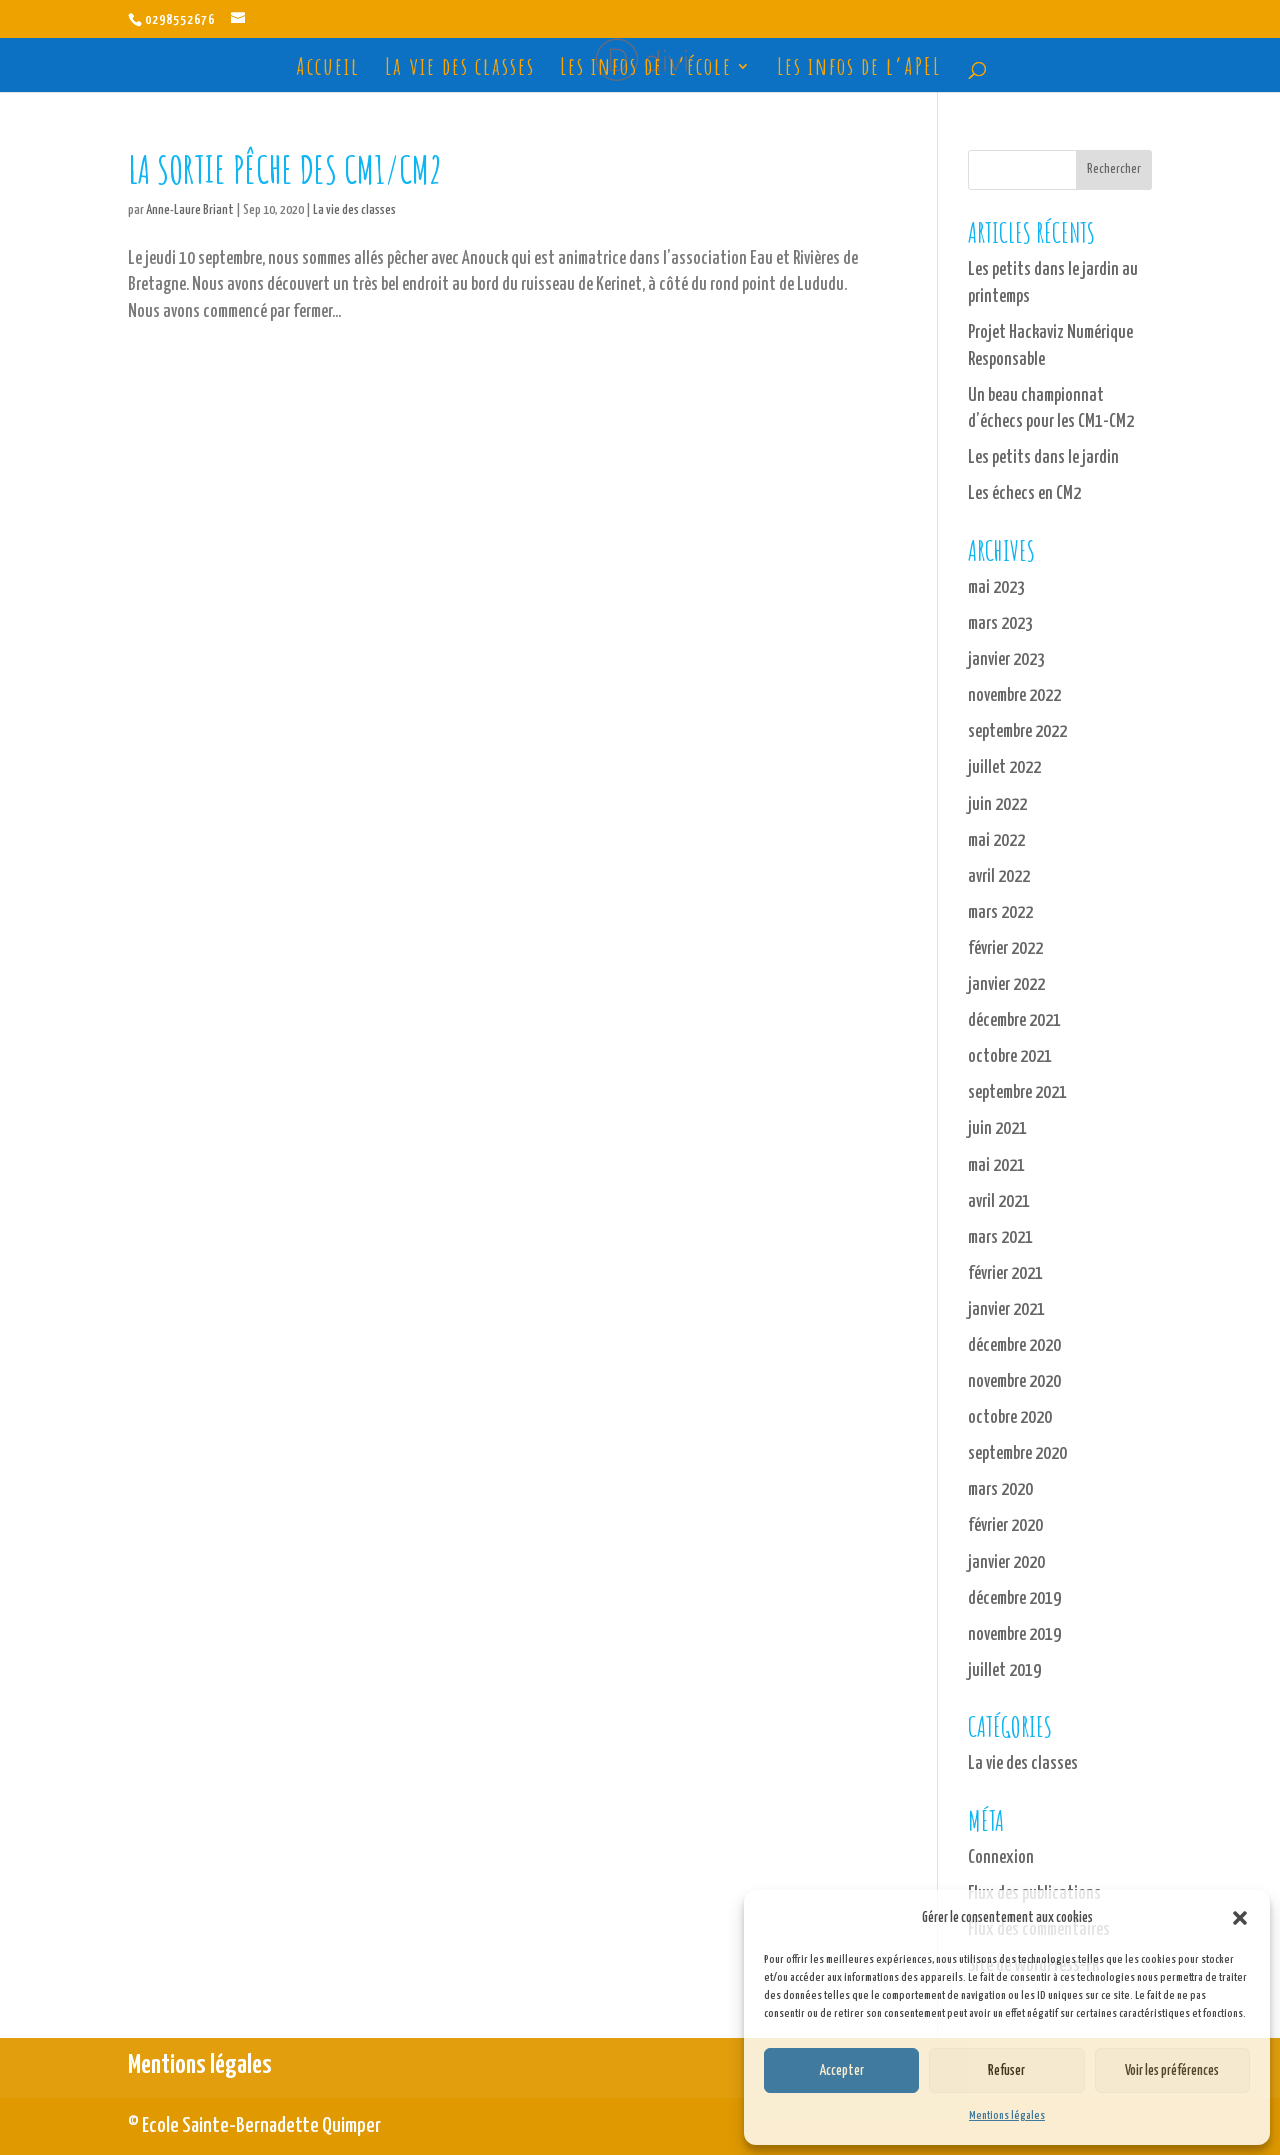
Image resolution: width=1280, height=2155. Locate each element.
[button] (1240, 1918)
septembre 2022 (1017, 732)
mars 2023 (1000, 624)
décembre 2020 (1014, 1346)
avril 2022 (999, 877)
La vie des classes (460, 70)
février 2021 (1005, 1274)
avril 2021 (999, 1202)
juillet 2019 (1004, 1671)
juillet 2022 (1004, 768)
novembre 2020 (1014, 1382)
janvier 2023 (1006, 660)
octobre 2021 (1010, 1057)
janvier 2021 (1006, 1310)
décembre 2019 (1014, 1599)
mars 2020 (1000, 1490)
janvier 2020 (1006, 1563)
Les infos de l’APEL (859, 70)
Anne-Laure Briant (190, 210)
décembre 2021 (1014, 1021)
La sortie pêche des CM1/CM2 (285, 169)
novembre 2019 (1014, 1635)
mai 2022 (996, 841)
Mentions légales (1007, 2115)
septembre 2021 (1017, 1093)
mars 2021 (1000, 1238)
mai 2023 (996, 588)
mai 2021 (996, 1166)
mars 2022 (1000, 913)
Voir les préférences (1172, 2071)
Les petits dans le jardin (1043, 458)
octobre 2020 (1010, 1418)
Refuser (1006, 2071)
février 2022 (1005, 949)
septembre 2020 (1017, 1454)
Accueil (328, 70)
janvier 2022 (1006, 985)
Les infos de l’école (646, 70)
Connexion (1001, 1858)
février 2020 (1005, 1526)
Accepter (841, 2071)
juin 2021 (997, 1129)
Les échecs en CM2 (1024, 494)
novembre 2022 (1014, 696)
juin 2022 (997, 805)
